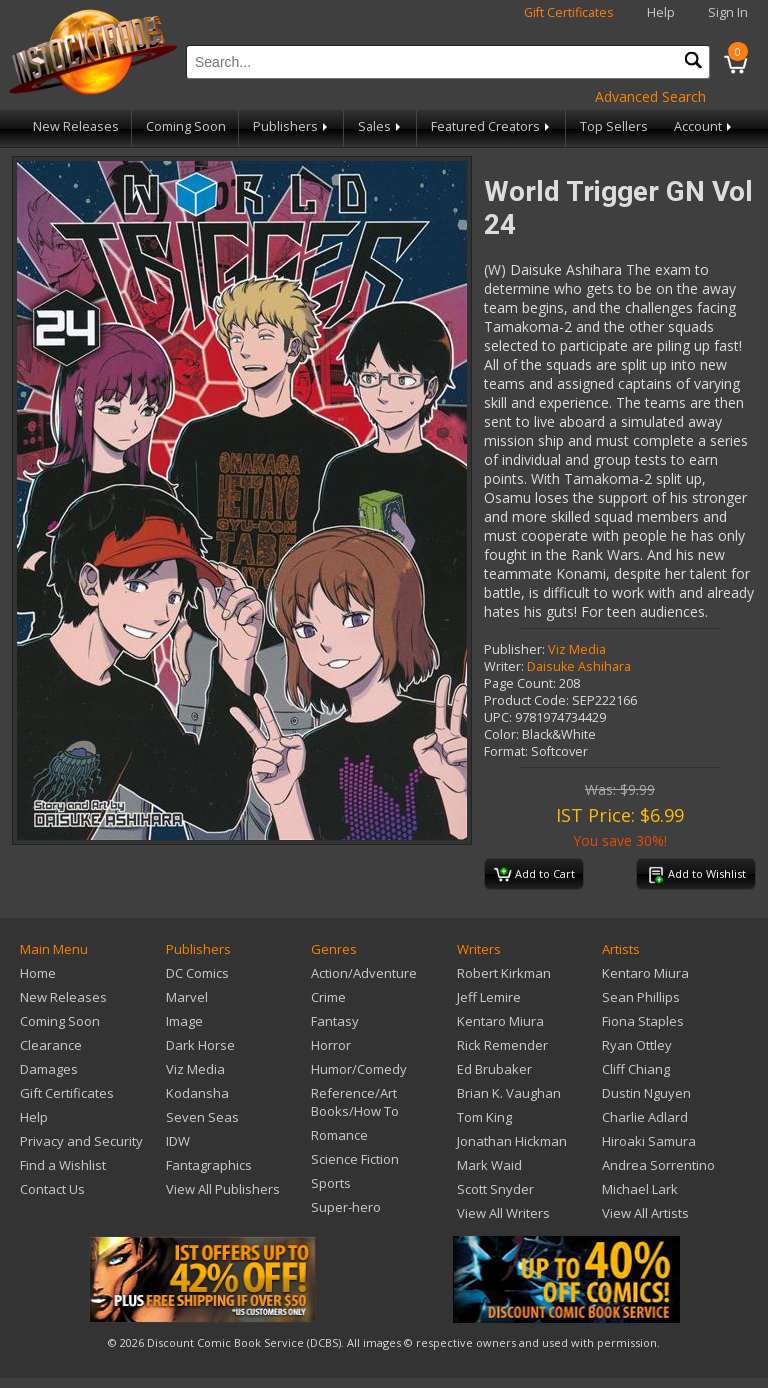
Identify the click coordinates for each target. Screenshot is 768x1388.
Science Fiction (355, 1159)
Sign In (728, 12)
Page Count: (520, 683)
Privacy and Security (81, 1141)
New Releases (76, 126)
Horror (331, 1045)
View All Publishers (223, 1189)
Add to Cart (534, 875)
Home (38, 973)
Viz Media (577, 649)
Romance (339, 1135)
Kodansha (197, 1093)
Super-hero (346, 1207)
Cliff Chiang (636, 1069)
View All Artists (645, 1213)
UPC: (498, 717)
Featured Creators (492, 126)
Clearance (51, 1045)
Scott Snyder (495, 1189)
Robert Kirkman (504, 973)
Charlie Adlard (645, 1117)
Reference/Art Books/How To (355, 1102)
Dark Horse (200, 1045)
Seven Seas (202, 1117)
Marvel (187, 997)
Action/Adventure (364, 973)
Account (704, 126)
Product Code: (526, 700)
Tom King (484, 1117)
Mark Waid (489, 1165)
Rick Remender (502, 1045)
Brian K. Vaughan (509, 1093)
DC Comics (197, 973)
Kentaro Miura (500, 1021)
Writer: (504, 666)
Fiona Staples (643, 1021)
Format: (506, 751)
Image (184, 1021)
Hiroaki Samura (649, 1141)
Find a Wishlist (63, 1165)
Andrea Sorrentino (658, 1165)
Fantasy (335, 1021)
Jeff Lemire (489, 997)
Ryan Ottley (637, 1045)
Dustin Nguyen (646, 1093)
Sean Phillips (641, 997)
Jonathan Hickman (512, 1141)
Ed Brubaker (494, 1069)
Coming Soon (186, 126)
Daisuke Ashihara (579, 666)
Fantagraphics (209, 1165)
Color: (501, 734)
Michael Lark (640, 1189)
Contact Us (52, 1189)
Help (661, 12)
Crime (328, 997)
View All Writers (503, 1213)
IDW (178, 1141)
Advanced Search (650, 96)
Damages (49, 1069)
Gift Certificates (569, 12)
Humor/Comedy (359, 1069)
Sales (381, 126)
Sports (331, 1183)
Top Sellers (614, 126)
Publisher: (514, 649)
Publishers (292, 126)
